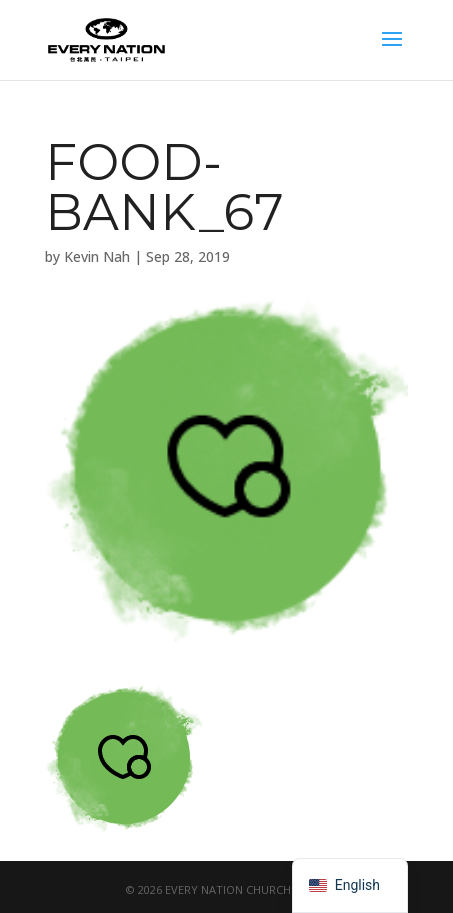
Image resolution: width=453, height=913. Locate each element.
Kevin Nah (97, 256)
